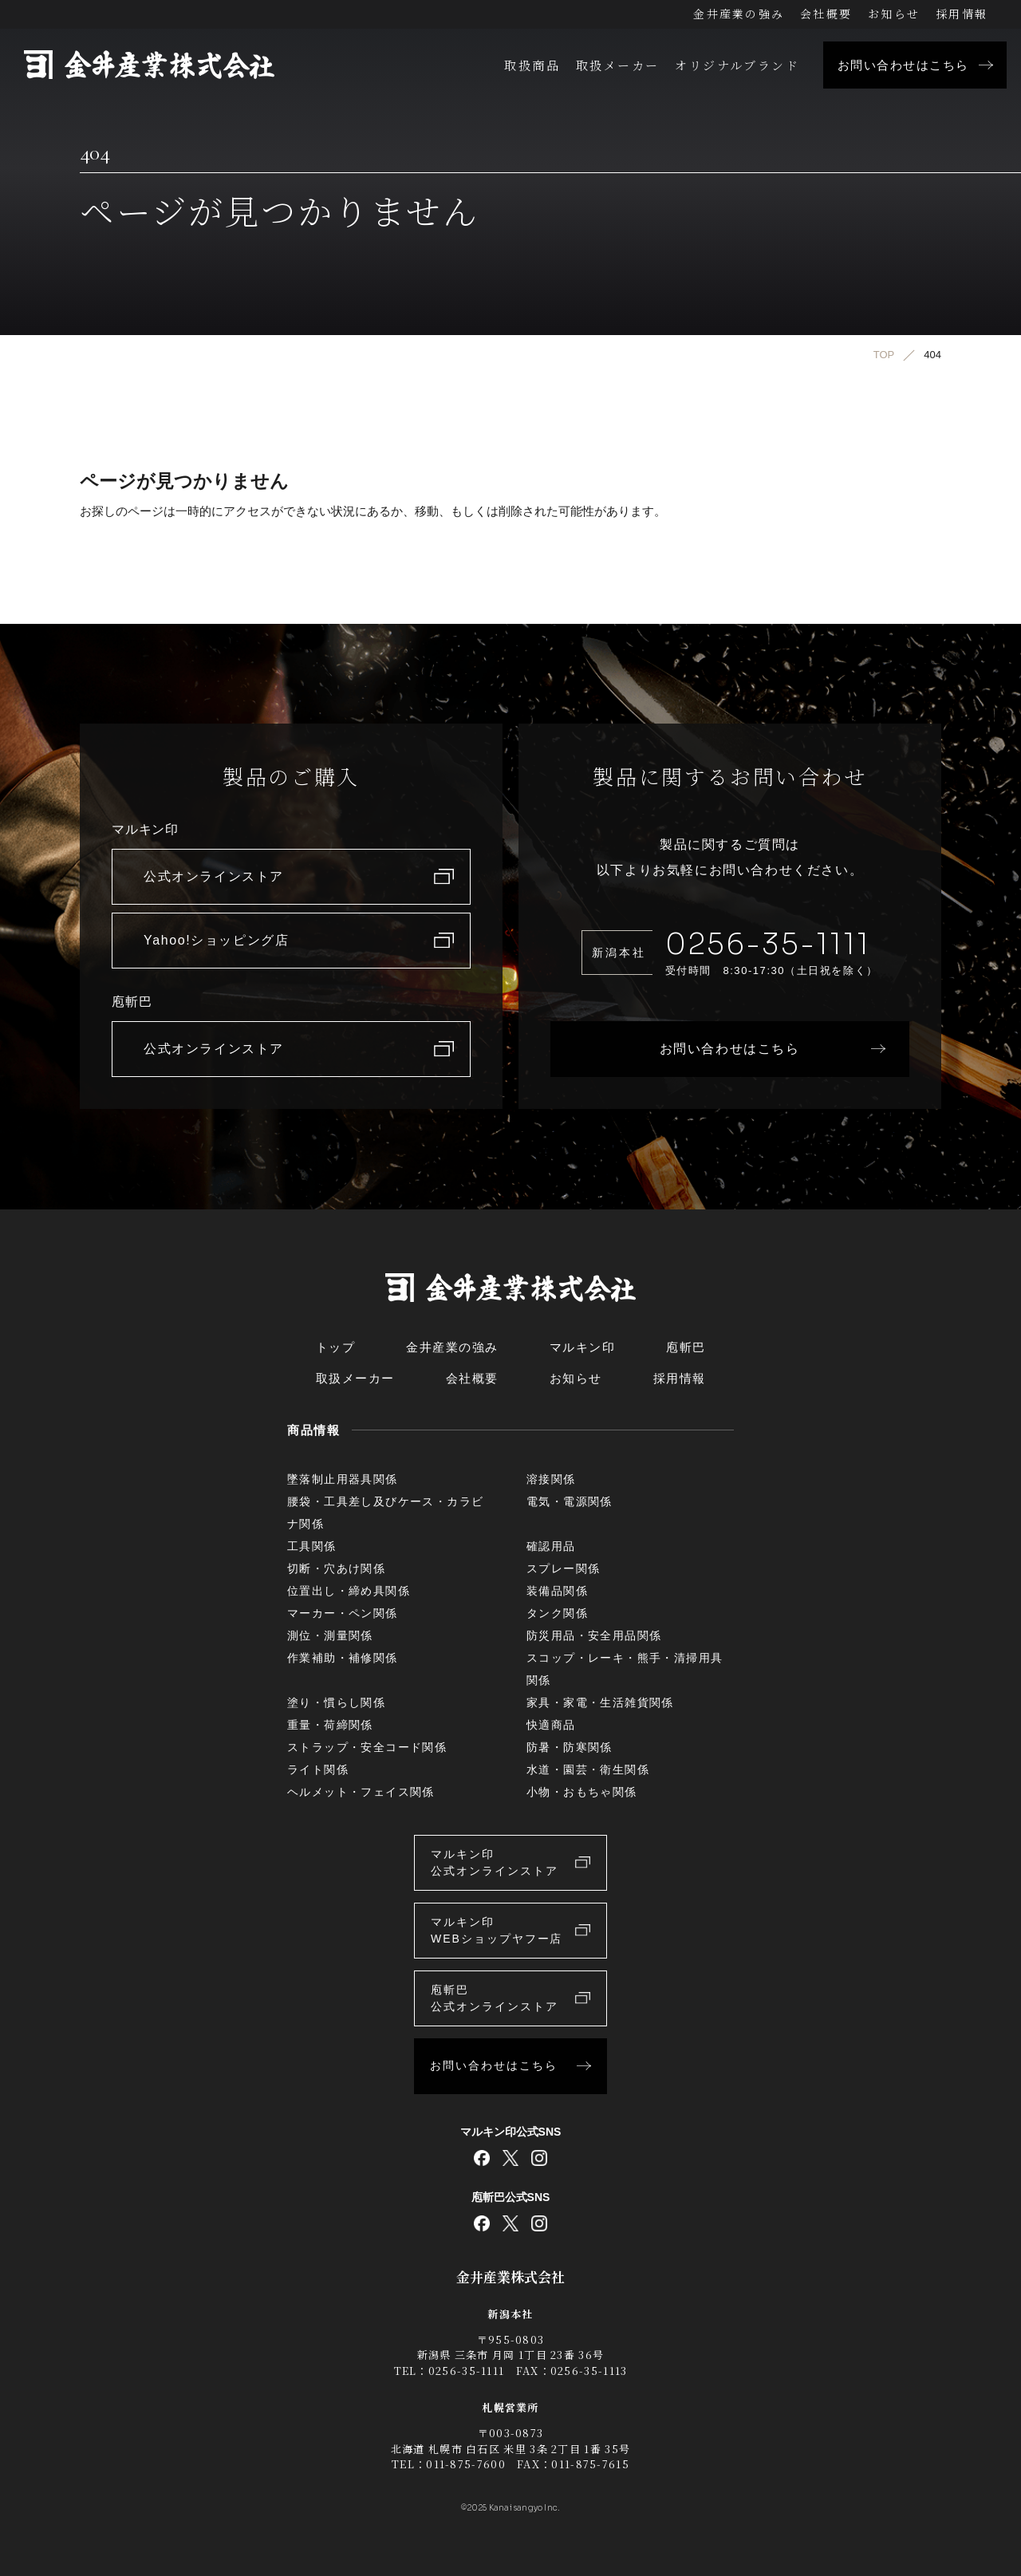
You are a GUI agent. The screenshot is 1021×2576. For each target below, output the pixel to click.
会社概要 (826, 14)
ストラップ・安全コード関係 (367, 1747)
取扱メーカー (617, 65)
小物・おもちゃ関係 (581, 1791)
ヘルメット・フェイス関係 (361, 1791)
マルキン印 (583, 1347)
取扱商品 (532, 65)
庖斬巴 (686, 1347)
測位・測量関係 (330, 1635)
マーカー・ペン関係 (342, 1613)
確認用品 (551, 1546)
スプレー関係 (563, 1568)
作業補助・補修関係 (342, 1657)
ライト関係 (318, 1769)
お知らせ (894, 14)
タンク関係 (557, 1613)
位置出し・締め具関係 (348, 1590)
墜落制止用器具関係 (342, 1479)
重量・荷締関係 (330, 1724)
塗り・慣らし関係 (336, 1702)
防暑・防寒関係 (569, 1747)
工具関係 (312, 1546)
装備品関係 (557, 1590)
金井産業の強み (738, 14)
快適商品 (551, 1724)
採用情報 (961, 14)
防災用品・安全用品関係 (593, 1635)
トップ (336, 1347)
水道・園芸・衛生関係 (587, 1769)
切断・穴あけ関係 (336, 1568)
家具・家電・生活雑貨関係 (600, 1702)
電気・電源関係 (569, 1501)
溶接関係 (551, 1479)
